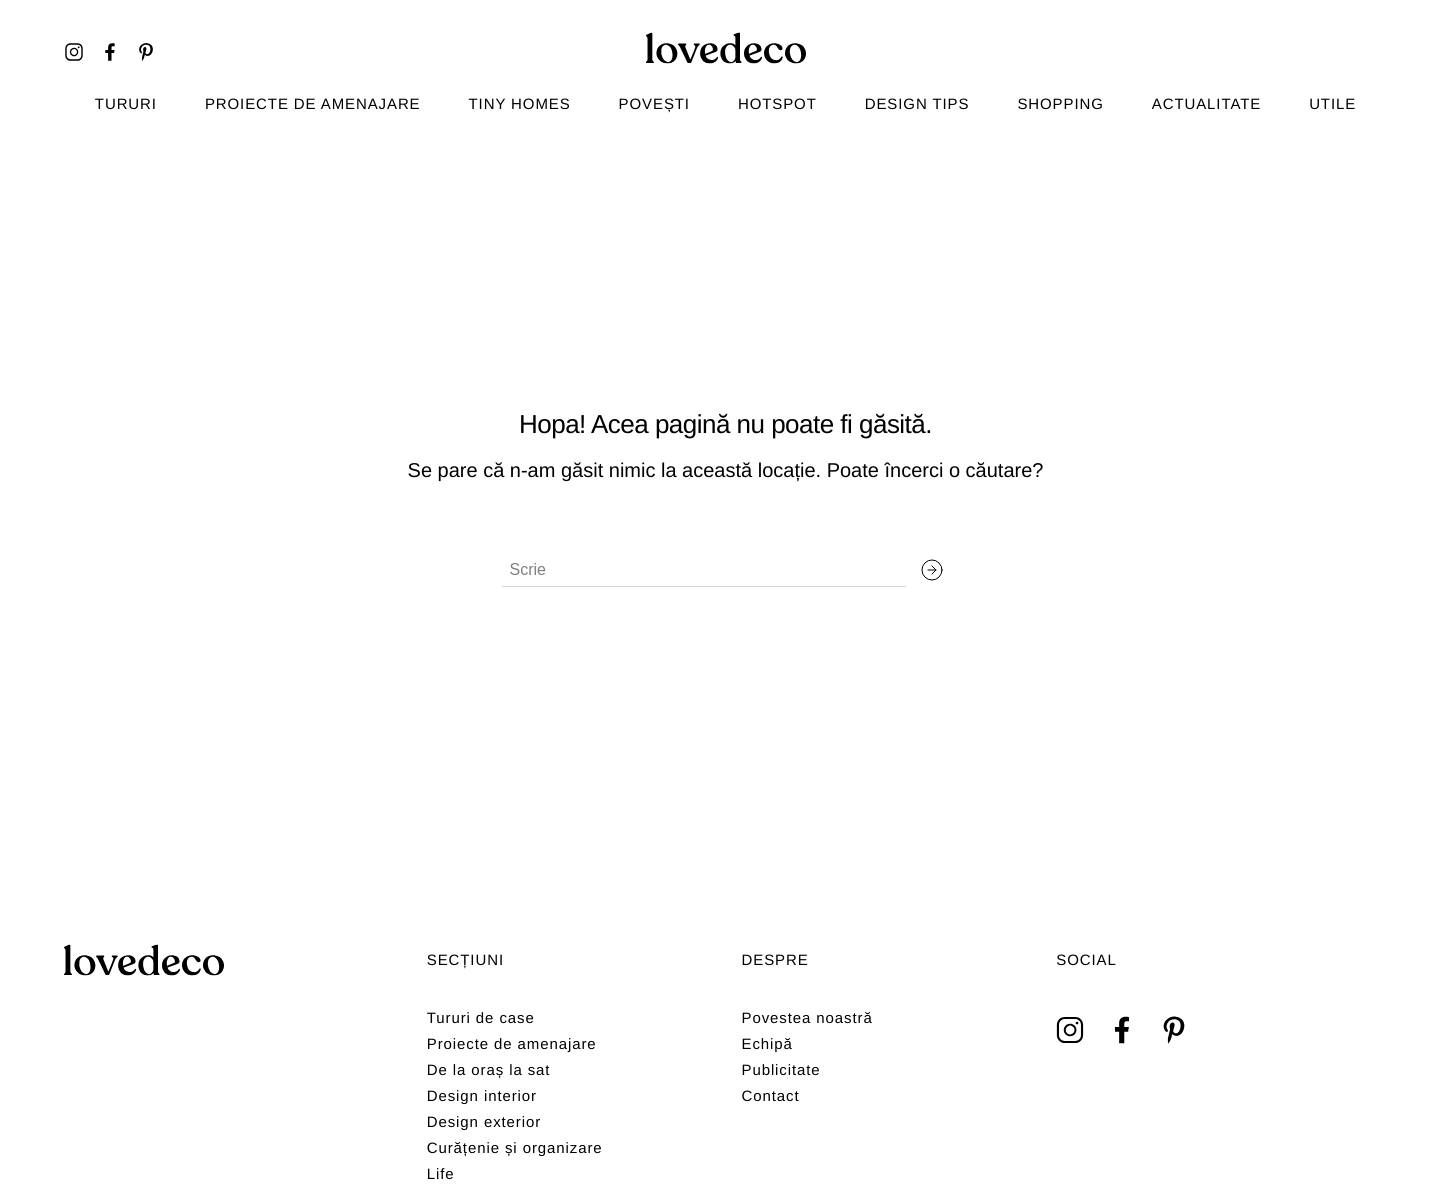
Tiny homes (520, 104)
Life (441, 1174)
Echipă (767, 1044)
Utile (1332, 104)
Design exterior (484, 1122)
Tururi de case (481, 1018)
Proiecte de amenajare (313, 104)
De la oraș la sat (489, 1070)
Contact (771, 1096)
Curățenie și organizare (515, 1148)
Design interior (482, 1096)
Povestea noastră (807, 1018)
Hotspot (777, 104)
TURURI (126, 104)
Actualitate (1206, 104)
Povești (654, 104)
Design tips (917, 104)
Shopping (1060, 104)
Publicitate (781, 1070)
